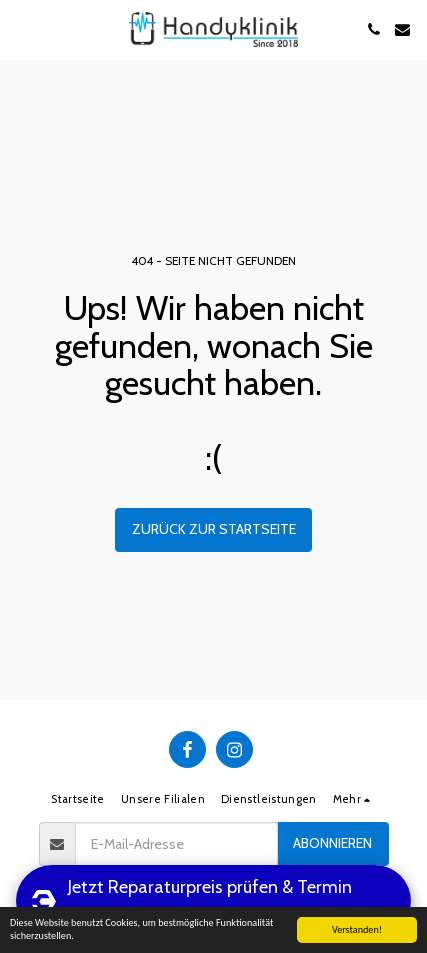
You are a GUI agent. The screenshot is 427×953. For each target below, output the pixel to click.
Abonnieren (332, 843)
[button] (22, 29)
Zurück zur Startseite (214, 529)
